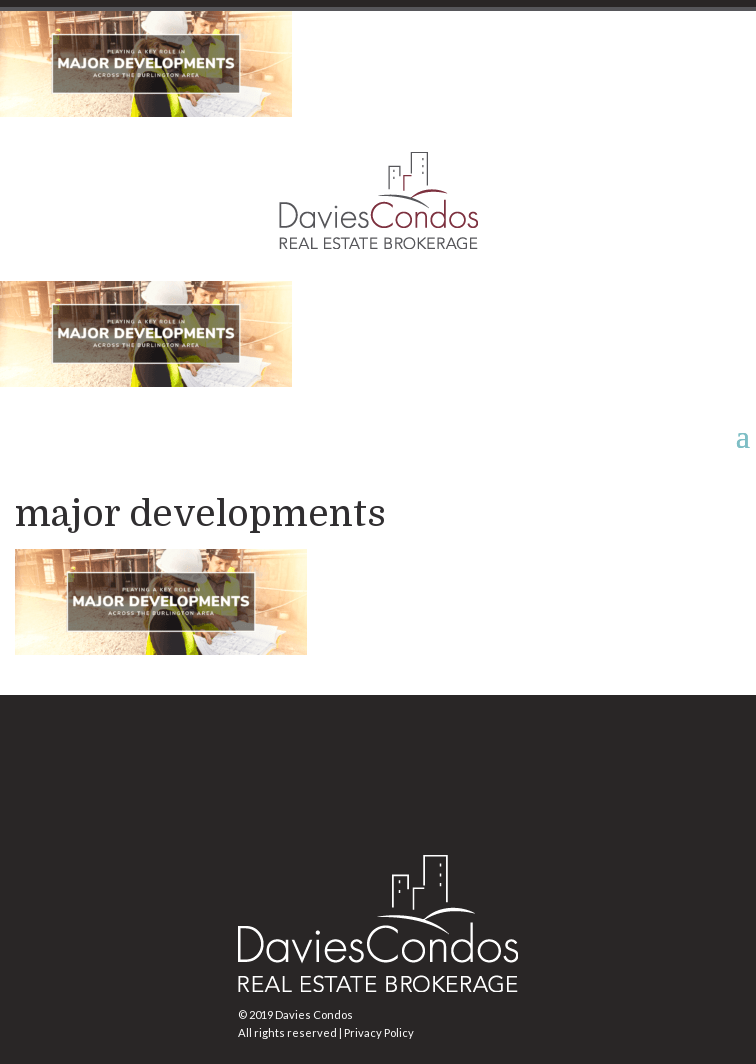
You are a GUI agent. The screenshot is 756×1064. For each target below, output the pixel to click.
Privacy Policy (379, 1032)
